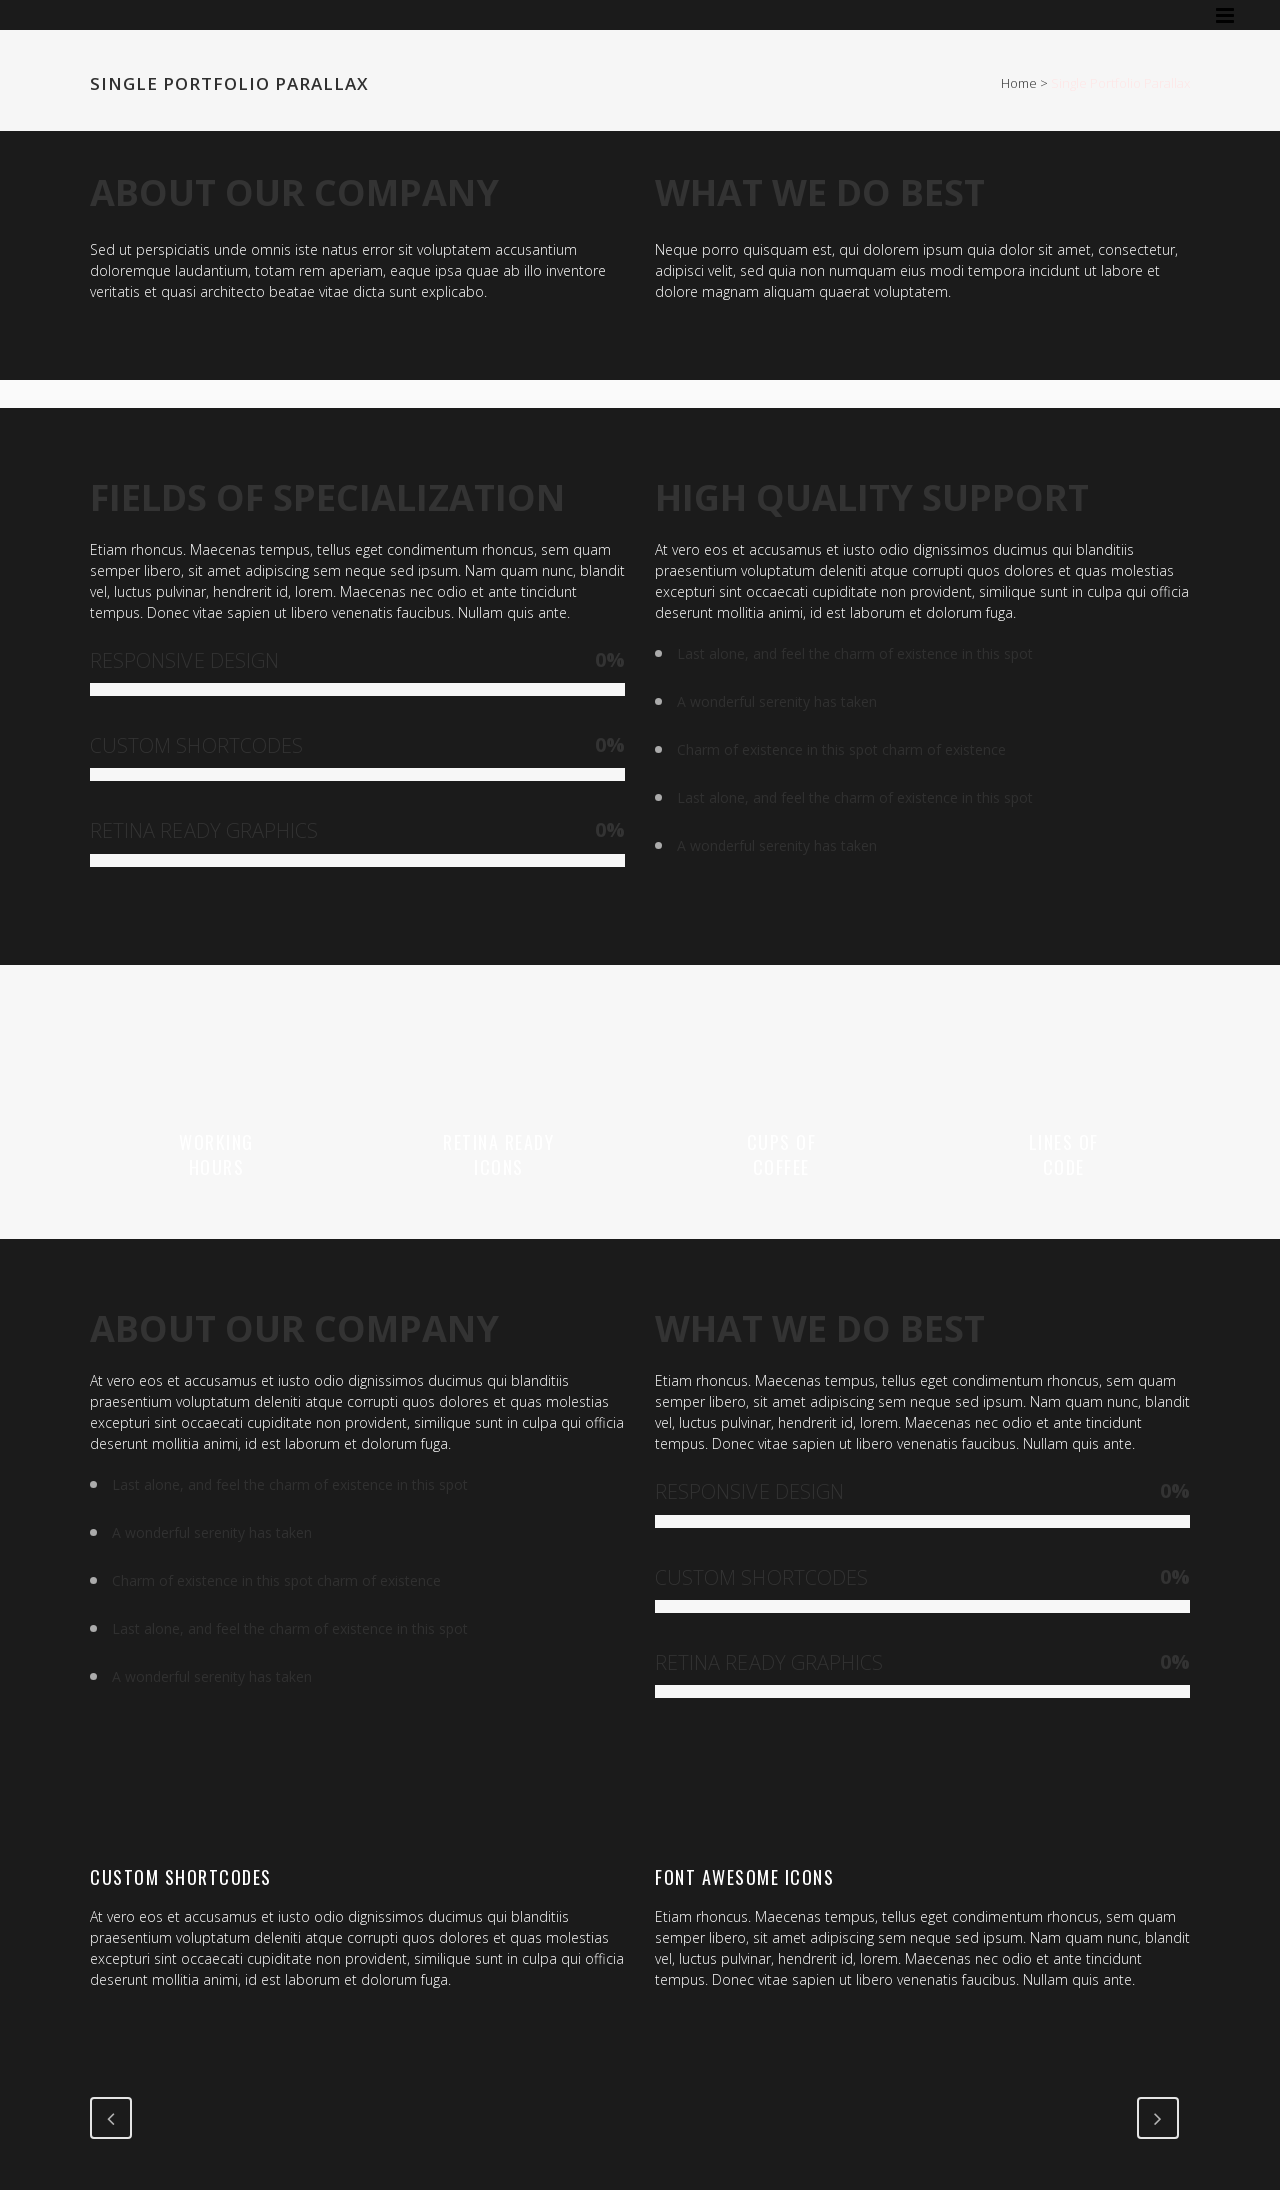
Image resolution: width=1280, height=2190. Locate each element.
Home (1019, 83)
